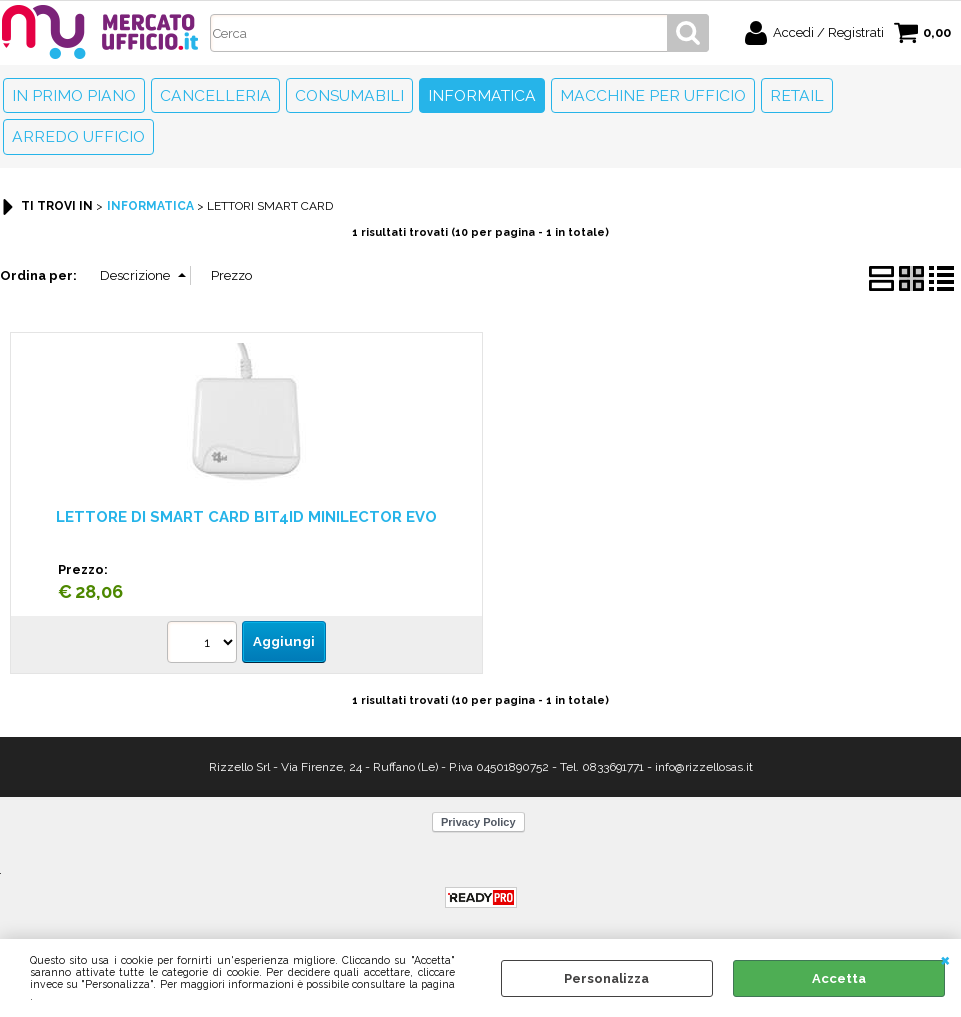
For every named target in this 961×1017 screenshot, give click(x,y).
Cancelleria (215, 95)
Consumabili (349, 95)
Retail (797, 95)
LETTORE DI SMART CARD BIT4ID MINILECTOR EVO (246, 516)
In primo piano (74, 95)
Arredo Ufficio (78, 136)
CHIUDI (945, 959)
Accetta (839, 978)
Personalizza (606, 978)
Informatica (482, 95)
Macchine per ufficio (653, 95)
